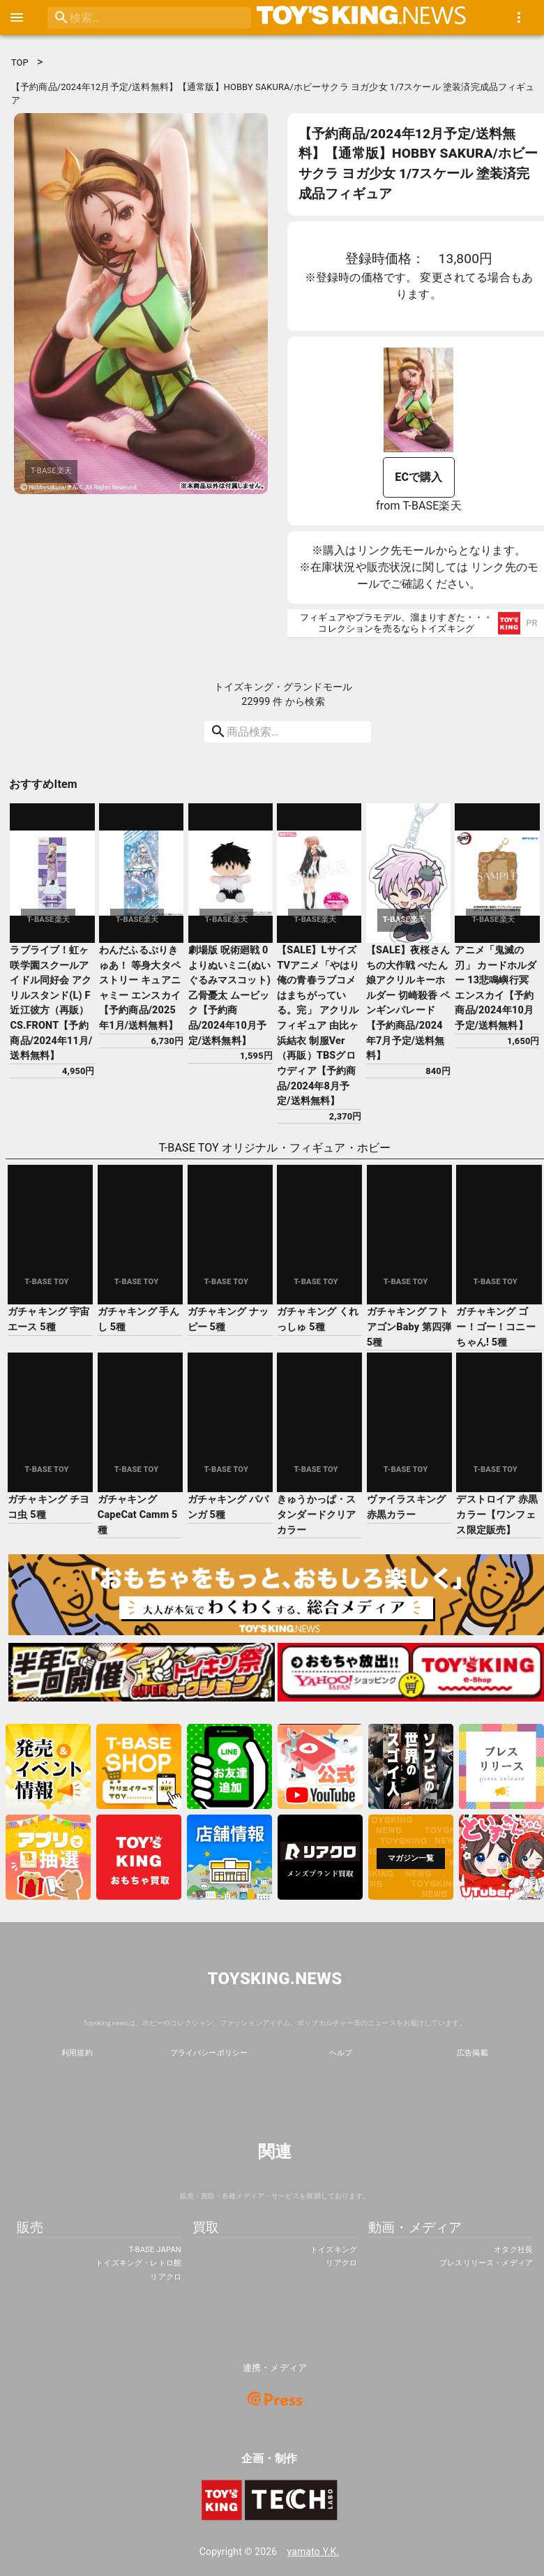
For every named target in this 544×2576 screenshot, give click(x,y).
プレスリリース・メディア (486, 2263)
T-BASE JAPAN (155, 2249)
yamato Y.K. (313, 2551)
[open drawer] (16, 17)
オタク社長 (513, 2249)
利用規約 (77, 2052)
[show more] (519, 17)
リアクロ (165, 2276)
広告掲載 (472, 2052)
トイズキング (333, 2249)
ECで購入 (418, 477)
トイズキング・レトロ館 (138, 2263)
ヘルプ (340, 2052)
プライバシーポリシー (209, 2052)
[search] (130, 18)
